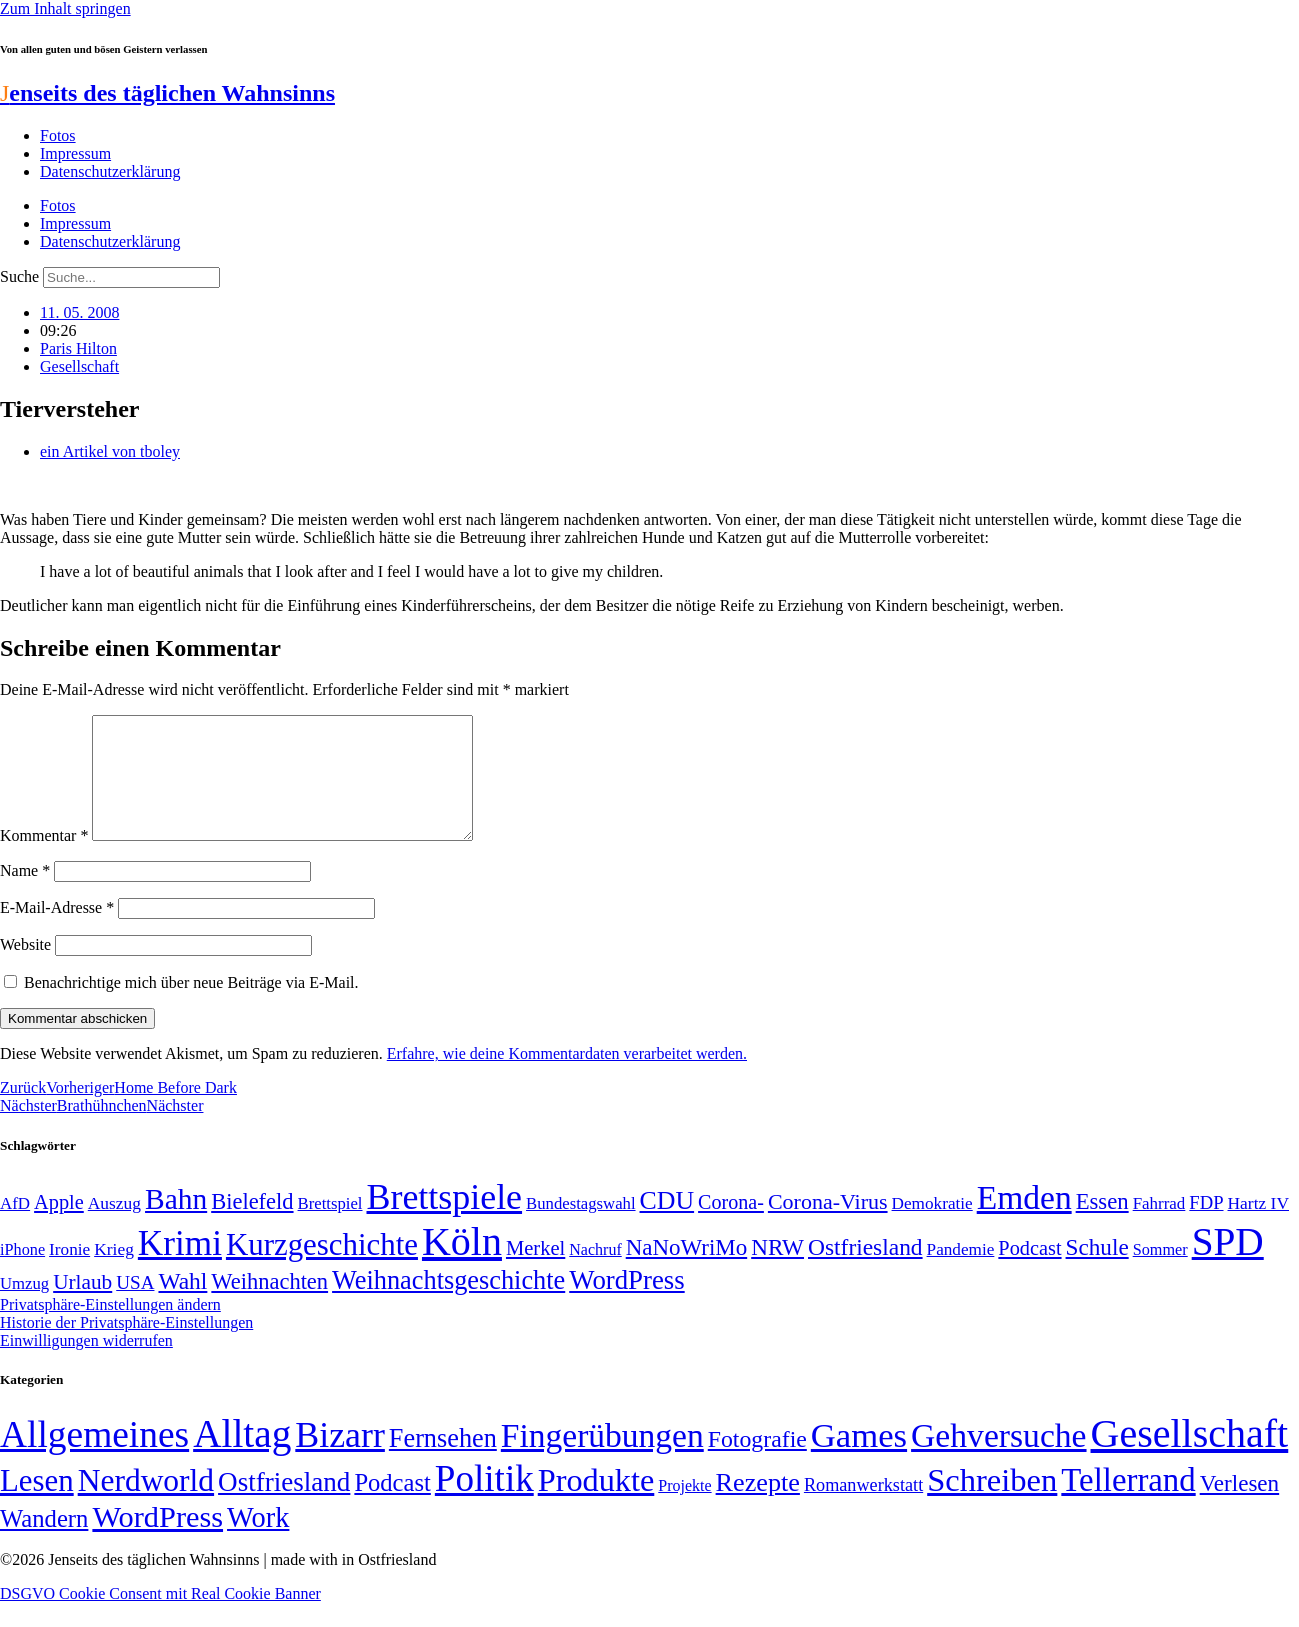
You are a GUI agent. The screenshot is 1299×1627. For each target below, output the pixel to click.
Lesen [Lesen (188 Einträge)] (37, 1504)
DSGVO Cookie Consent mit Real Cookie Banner (160, 1617)
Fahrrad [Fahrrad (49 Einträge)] (1159, 1227)
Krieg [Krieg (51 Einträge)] (114, 1273)
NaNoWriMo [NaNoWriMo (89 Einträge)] (686, 1271)
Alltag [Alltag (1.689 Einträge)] (242, 1457)
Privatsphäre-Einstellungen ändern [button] (110, 1328)
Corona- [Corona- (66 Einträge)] (731, 1226)
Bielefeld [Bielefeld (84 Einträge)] (252, 1225)
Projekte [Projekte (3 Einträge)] (684, 1509)
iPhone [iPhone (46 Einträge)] (22, 1274)
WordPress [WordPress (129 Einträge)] (626, 1304)
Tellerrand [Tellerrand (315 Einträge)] (1128, 1504)
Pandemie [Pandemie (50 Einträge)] (961, 1273)
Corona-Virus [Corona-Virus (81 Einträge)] (828, 1225)
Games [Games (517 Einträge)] (859, 1459)
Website (25, 968)
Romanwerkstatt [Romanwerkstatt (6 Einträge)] (863, 1509)
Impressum (75, 153)
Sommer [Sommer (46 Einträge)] (1160, 1274)
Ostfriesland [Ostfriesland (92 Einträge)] (865, 1271)
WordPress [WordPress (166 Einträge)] (157, 1541)
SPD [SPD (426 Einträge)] (1228, 1265)
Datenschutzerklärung (110, 171)
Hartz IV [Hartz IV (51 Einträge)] (1258, 1227)
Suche (19, 276)
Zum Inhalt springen (65, 8)
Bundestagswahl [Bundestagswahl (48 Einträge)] (580, 1227)
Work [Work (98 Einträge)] (258, 1541)
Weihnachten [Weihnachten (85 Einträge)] (269, 1305)
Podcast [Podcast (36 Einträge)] (392, 1506)
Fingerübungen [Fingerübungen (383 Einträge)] (602, 1459)
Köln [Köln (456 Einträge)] (462, 1265)
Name (25, 894)
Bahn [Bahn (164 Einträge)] (176, 1223)
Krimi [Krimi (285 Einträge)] (180, 1267)
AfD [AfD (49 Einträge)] (15, 1227)
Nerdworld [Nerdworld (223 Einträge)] (146, 1504)
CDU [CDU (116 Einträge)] (667, 1224)
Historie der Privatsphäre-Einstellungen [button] (126, 1346)
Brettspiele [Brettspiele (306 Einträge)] (445, 1221)
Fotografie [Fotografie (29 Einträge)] (757, 1463)
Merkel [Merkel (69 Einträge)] (535, 1272)
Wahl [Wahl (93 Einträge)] (182, 1305)
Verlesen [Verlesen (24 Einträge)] (1239, 1507)
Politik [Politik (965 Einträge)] (484, 1502)
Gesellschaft (79, 366)
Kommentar (44, 859)
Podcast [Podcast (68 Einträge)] (1029, 1272)
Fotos (58, 135)
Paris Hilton (78, 348)
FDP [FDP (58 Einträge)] (1206, 1226)
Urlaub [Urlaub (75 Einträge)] (82, 1306)
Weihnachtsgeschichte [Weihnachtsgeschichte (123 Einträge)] (448, 1304)
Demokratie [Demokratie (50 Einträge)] (932, 1227)
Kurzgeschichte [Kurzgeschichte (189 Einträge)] (322, 1268)
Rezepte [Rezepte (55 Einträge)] (758, 1506)
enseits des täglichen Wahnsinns (167, 93)
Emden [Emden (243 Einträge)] (1024, 1221)
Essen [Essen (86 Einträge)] (1102, 1225)
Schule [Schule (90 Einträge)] (1097, 1271)
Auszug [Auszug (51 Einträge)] (114, 1227)
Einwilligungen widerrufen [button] (86, 1364)
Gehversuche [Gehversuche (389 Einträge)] (998, 1459)
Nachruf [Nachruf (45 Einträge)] (595, 1273)
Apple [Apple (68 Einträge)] (59, 1226)
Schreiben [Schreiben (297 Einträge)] (992, 1504)
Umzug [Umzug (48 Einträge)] (24, 1307)
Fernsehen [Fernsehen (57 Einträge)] (443, 1462)
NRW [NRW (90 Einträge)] (777, 1271)
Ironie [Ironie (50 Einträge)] (69, 1273)
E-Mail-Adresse (57, 931)
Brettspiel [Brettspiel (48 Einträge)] (330, 1227)
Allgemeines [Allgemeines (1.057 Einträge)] (94, 1458)
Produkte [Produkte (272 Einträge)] (596, 1504)
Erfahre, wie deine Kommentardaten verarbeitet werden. (567, 1077)
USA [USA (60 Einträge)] (135, 1306)
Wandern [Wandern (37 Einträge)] (44, 1542)
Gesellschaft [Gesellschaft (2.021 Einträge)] (1190, 1457)
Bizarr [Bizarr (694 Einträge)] (340, 1459)
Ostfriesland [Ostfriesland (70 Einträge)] (284, 1506)
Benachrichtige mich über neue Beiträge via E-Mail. (191, 1006)
